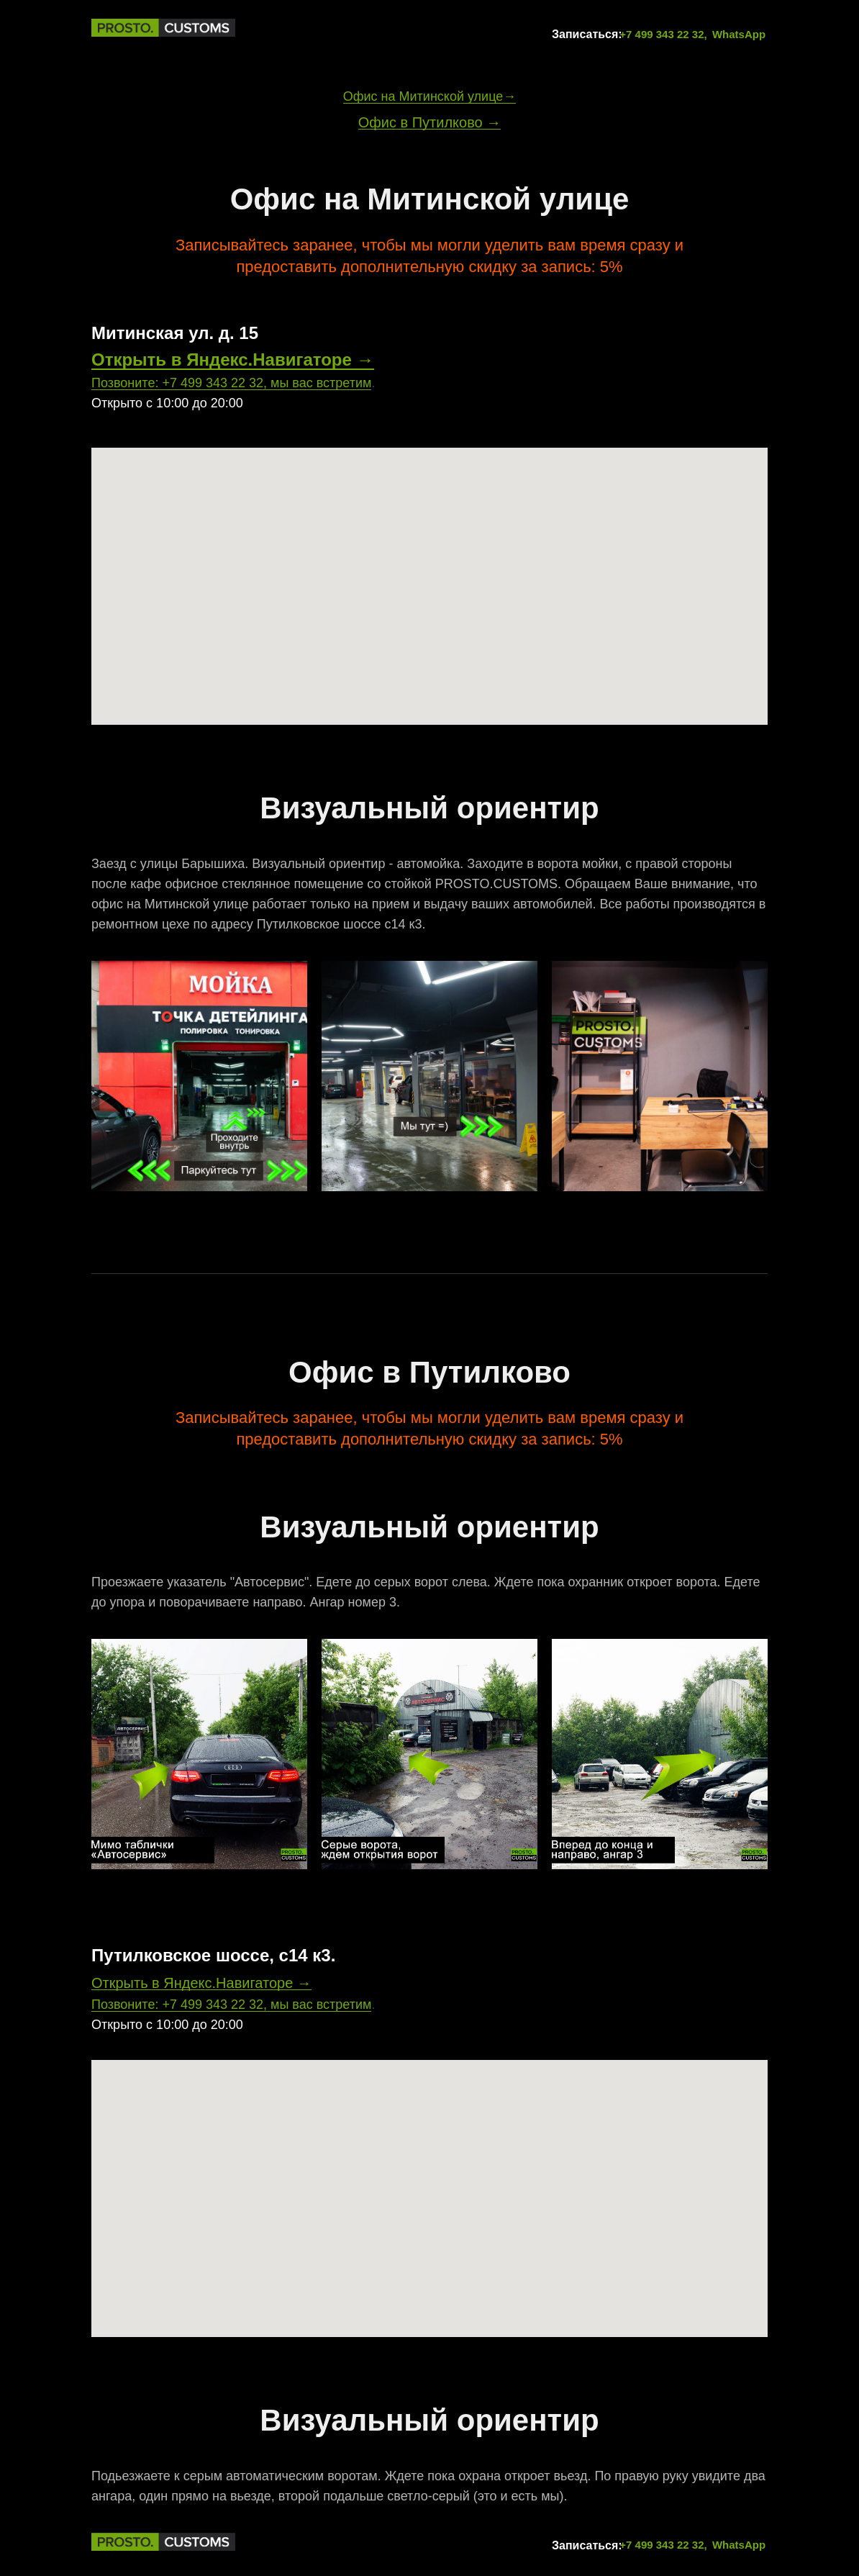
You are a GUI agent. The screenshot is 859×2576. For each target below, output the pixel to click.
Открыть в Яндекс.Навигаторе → (232, 359)
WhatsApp (738, 34)
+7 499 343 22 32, (662, 34)
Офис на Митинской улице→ (430, 96)
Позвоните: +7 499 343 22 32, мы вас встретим (231, 383)
